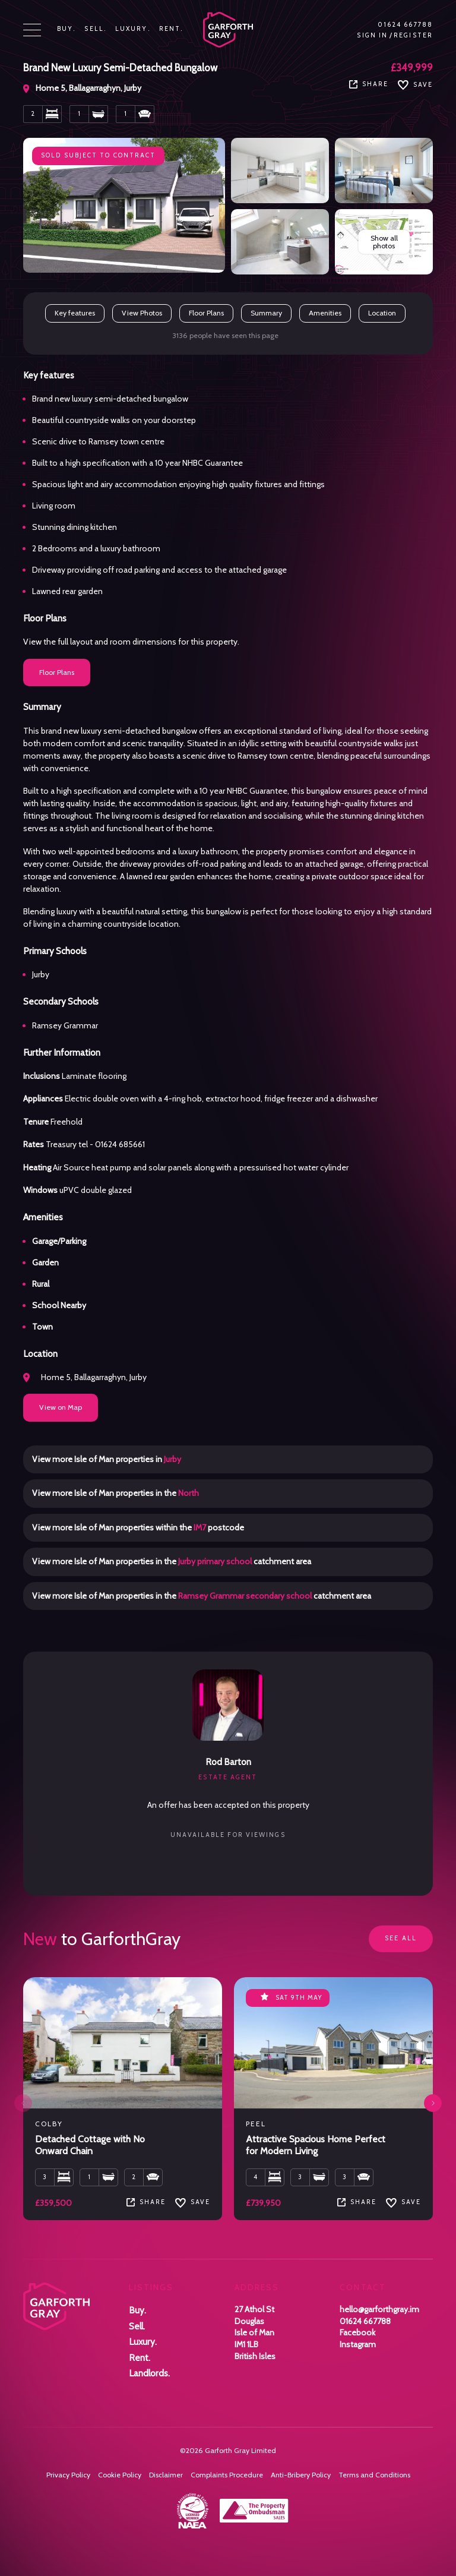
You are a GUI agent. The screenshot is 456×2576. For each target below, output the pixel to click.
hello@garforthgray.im (379, 2309)
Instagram (358, 2344)
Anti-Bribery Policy (301, 2474)
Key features (75, 312)
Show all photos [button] (384, 241)
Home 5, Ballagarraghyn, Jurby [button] (85, 1377)
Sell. (95, 29)
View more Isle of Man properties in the (115, 1493)
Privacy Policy (68, 2474)
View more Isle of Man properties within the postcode (138, 1527)
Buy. (66, 29)
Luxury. (133, 29)
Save (415, 85)
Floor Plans (206, 312)
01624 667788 (405, 25)
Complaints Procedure (227, 2474)
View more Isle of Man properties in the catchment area (171, 1561)
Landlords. (149, 2373)
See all (401, 1938)
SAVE (192, 2202)
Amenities (325, 312)
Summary (266, 312)
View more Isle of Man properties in (106, 1459)
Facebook (357, 2332)
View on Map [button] (60, 1407)
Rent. (171, 29)
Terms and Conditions (374, 2474)
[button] (433, 2103)
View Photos (142, 312)
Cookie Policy (119, 2474)
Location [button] (382, 312)
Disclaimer (166, 2474)
